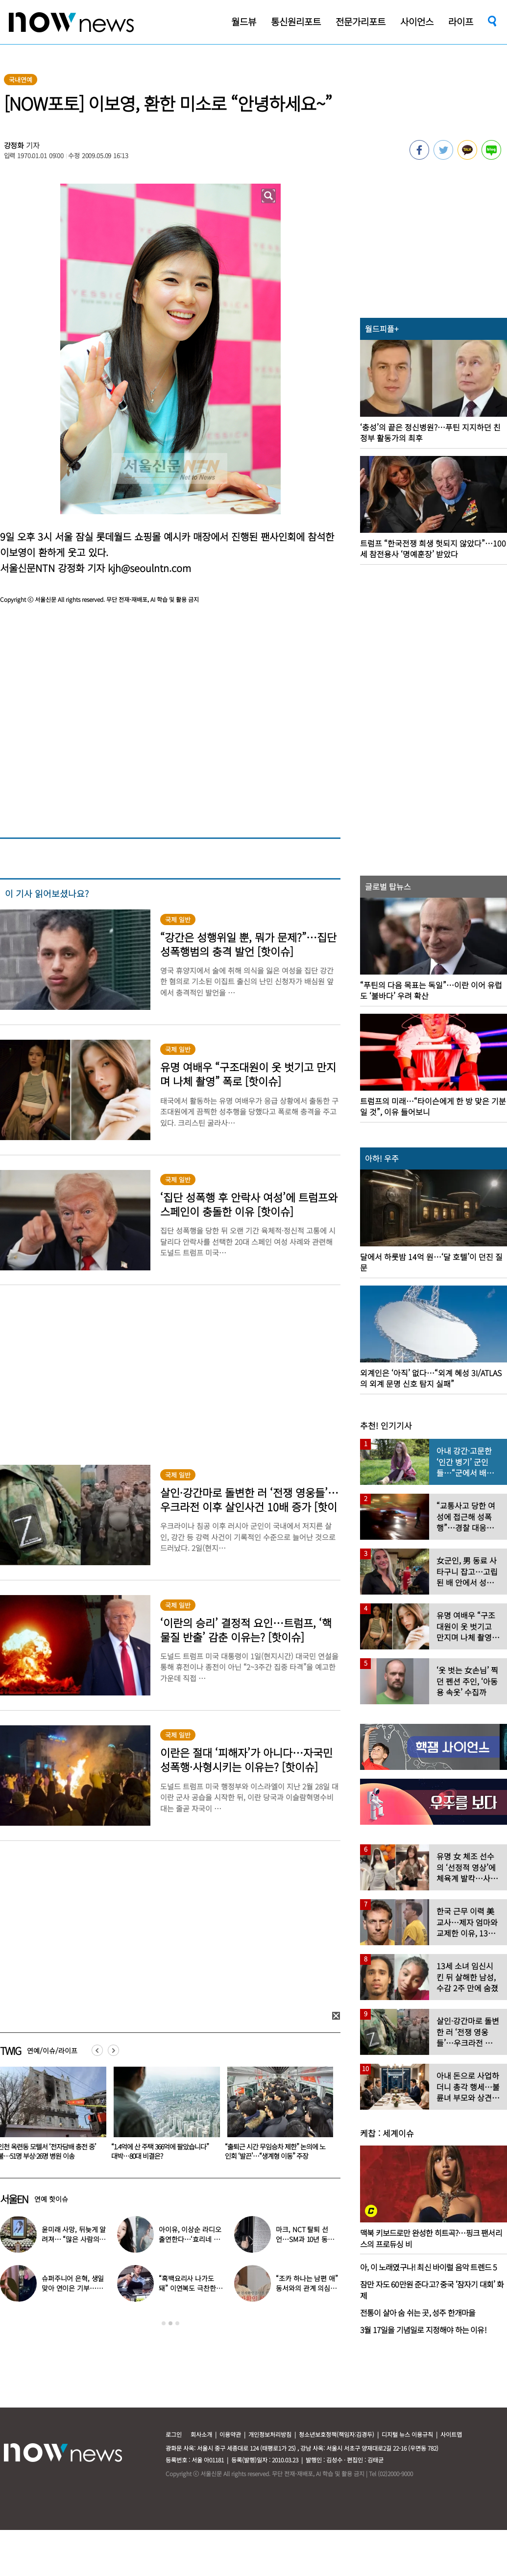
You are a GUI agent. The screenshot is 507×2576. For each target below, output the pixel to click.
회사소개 (201, 2434)
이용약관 (230, 2434)
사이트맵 (451, 2434)
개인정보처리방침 (269, 2434)
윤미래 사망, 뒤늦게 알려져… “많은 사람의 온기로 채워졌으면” (74, 2239)
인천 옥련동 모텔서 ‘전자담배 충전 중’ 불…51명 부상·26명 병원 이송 (160, 2151)
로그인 (174, 2434)
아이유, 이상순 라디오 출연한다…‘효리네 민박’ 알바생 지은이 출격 (191, 2239)
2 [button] (170, 2323)
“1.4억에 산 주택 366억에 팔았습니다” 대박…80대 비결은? (273, 2151)
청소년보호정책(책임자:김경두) (336, 2434)
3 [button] (177, 2323)
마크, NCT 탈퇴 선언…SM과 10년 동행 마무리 (305, 2239)
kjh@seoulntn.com (149, 568)
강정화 (14, 145)
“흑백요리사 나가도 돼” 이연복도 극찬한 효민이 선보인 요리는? (190, 2288)
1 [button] (164, 2323)
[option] (163, 2116)
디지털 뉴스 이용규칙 (407, 2434)
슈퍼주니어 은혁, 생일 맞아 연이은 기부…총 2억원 (73, 2288)
